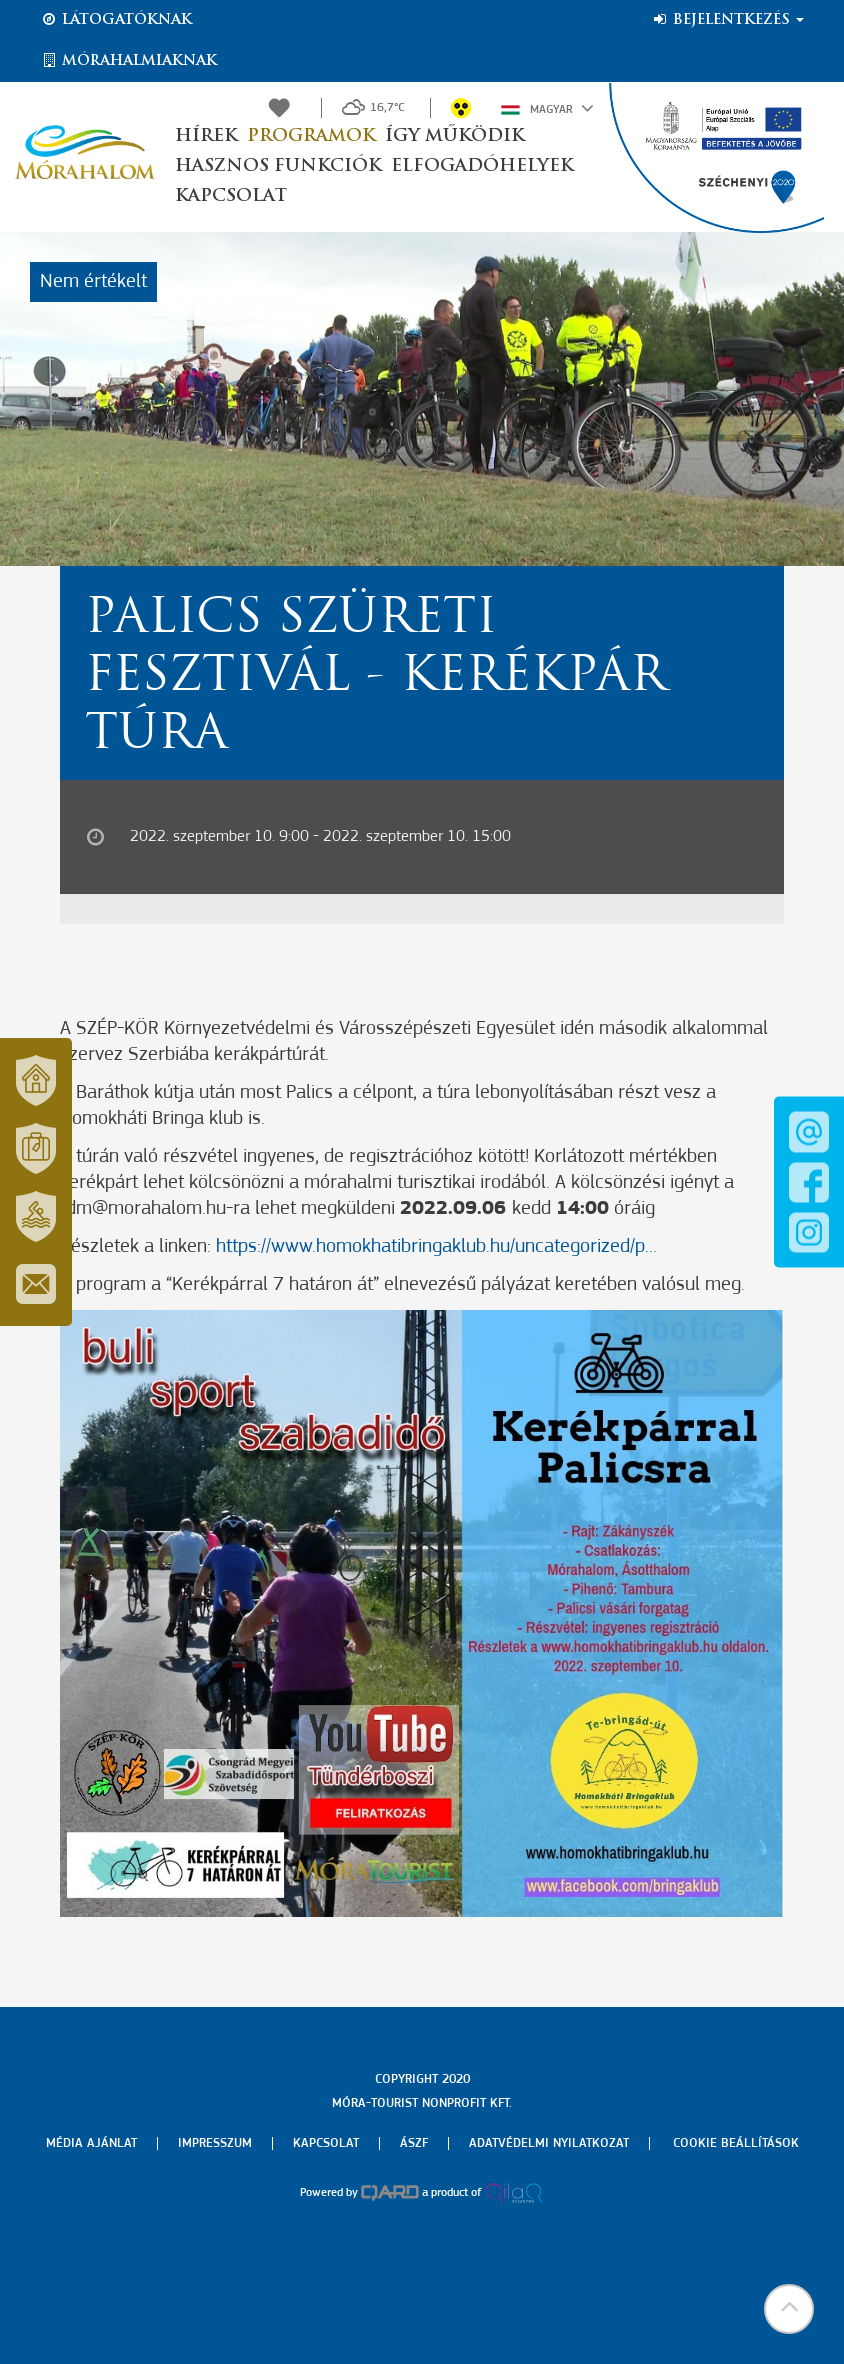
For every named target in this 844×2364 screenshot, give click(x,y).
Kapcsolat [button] (231, 196)
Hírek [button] (206, 136)
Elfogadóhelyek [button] (482, 166)
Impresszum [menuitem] (215, 2143)
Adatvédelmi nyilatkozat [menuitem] (549, 2143)
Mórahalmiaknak (128, 61)
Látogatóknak (116, 20)
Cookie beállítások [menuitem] (736, 2143)
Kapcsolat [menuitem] (326, 2143)
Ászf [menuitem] (414, 2143)
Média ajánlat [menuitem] (91, 2143)
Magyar (547, 108)
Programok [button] (311, 136)
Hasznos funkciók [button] (278, 166)
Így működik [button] (454, 136)
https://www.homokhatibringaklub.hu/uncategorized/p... (436, 1247)
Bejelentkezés (727, 20)
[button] (789, 2309)
